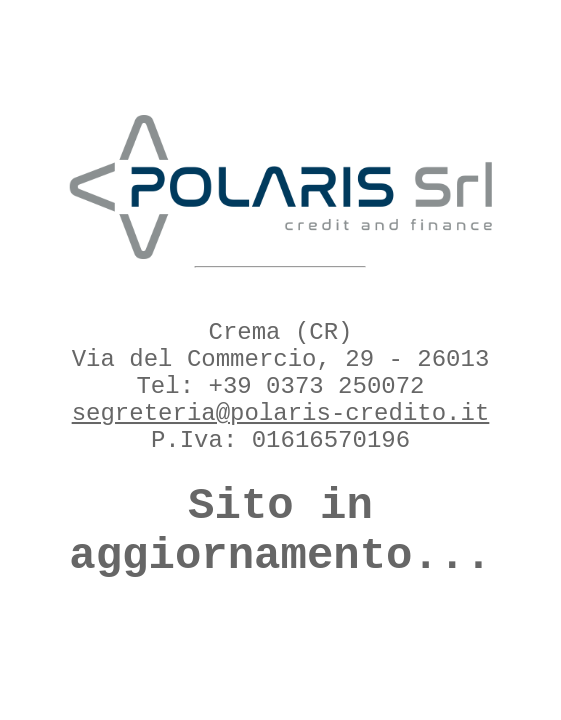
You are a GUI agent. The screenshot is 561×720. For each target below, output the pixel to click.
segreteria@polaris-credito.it (281, 413)
